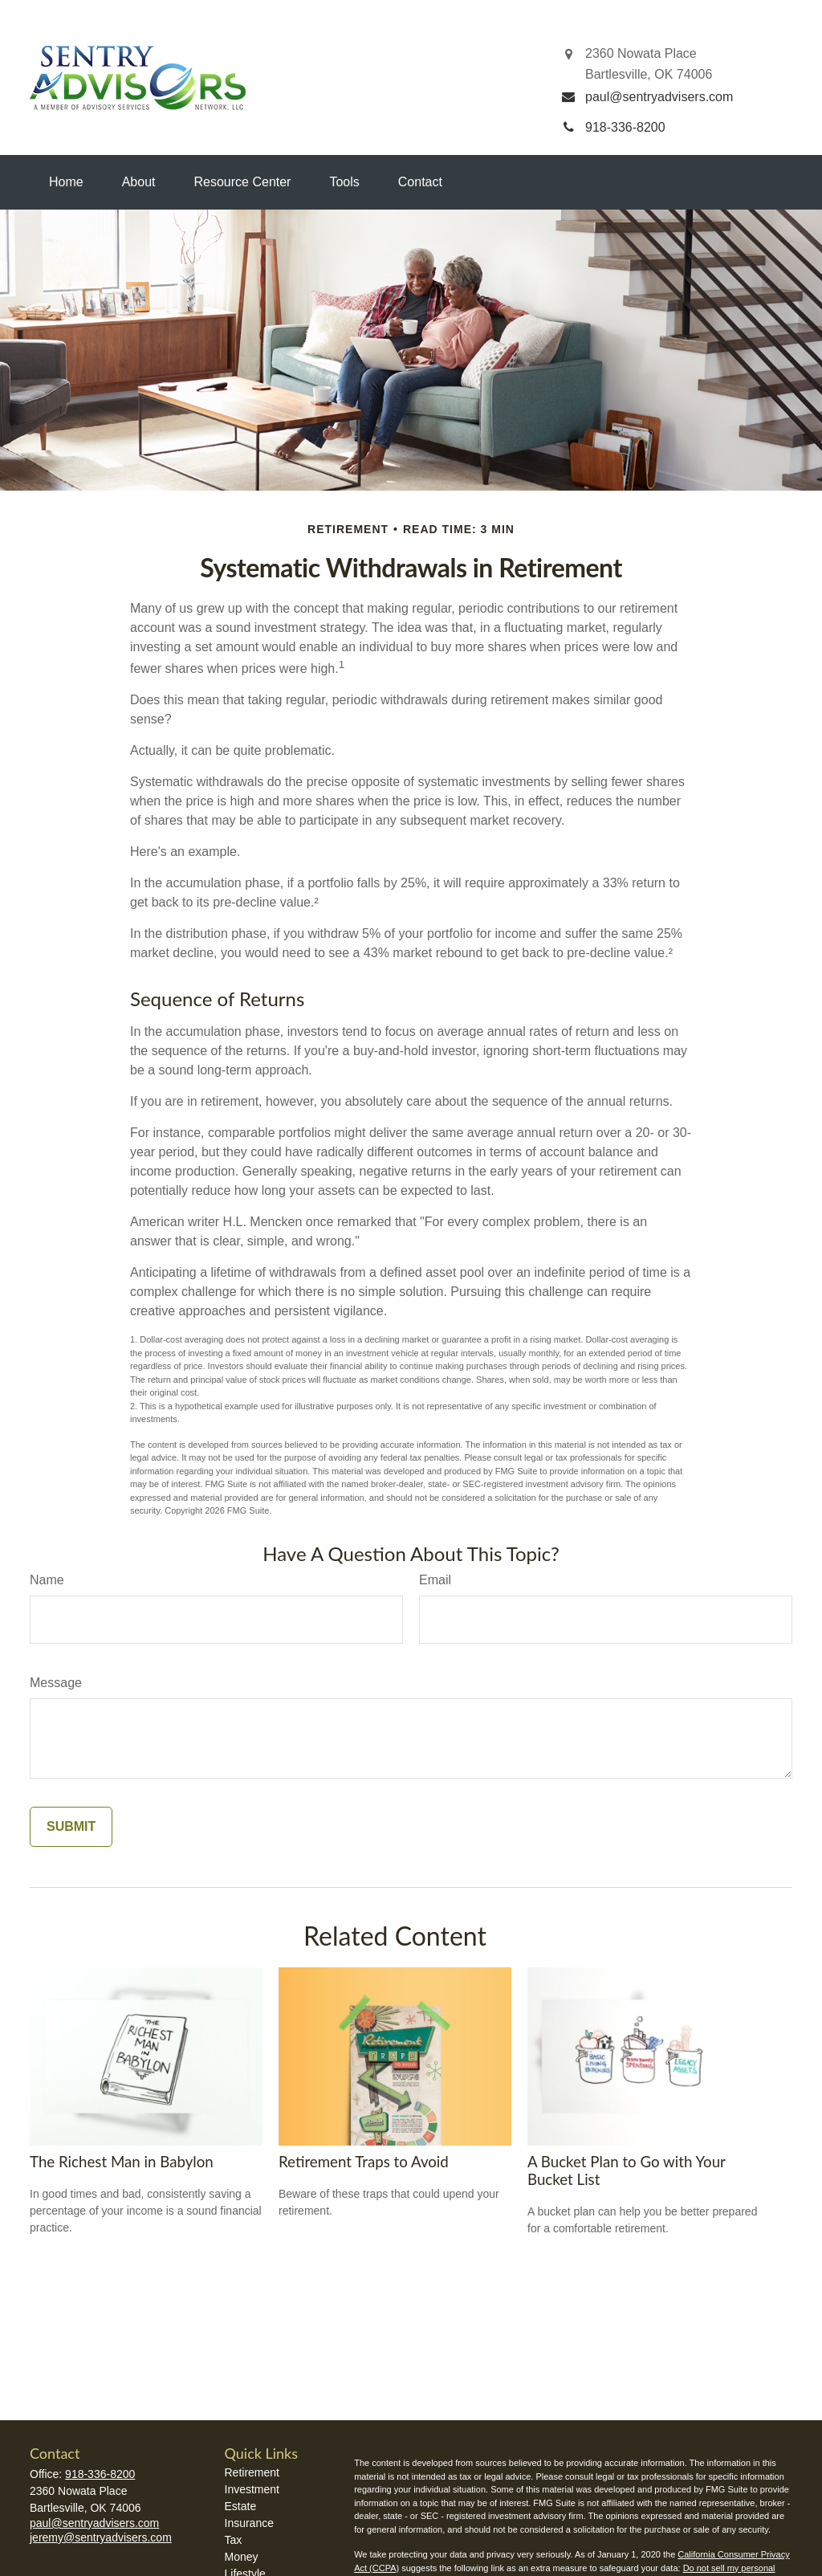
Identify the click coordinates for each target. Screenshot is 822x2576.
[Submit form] (71, 1827)
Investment (252, 2489)
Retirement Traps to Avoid (364, 2161)
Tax (233, 2539)
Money (241, 2556)
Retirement (252, 2472)
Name (47, 1580)
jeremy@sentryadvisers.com (101, 2537)
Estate (241, 2506)
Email (435, 1580)
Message (56, 1682)
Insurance (249, 2523)
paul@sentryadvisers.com (94, 2523)
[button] (66, 182)
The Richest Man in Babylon (122, 2161)
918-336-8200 (100, 2474)
